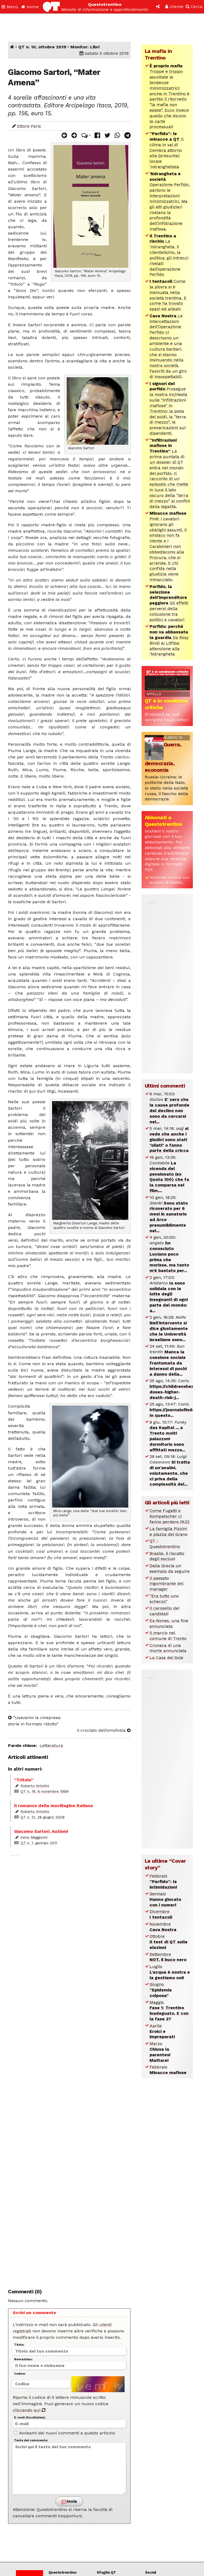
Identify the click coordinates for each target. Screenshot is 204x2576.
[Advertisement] (69, 2068)
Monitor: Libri (84, 46)
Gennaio (165, 1899)
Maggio (169, 2010)
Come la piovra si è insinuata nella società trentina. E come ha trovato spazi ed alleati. (168, 295)
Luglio (170, 1972)
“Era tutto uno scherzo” (164, 1598)
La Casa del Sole (166, 1657)
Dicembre (161, 1914)
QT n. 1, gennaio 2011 (38, 1843)
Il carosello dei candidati (164, 1611)
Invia (69, 2502)
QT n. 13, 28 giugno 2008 (42, 1817)
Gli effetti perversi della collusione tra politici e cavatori (169, 603)
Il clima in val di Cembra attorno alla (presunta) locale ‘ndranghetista (167, 150)
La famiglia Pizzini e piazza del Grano (169, 1531)
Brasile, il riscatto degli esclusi (167, 1556)
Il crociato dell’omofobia (104, 1730)
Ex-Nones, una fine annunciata (169, 1623)
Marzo (160, 2052)
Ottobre (169, 1942)
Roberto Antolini (34, 1786)
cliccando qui (29, 2410)
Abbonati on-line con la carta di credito (169, 880)
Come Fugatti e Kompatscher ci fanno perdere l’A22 (169, 1516)
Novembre (163, 1926)
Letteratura (51, 1745)
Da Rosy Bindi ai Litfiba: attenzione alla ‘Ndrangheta (169, 640)
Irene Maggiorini (34, 1837)
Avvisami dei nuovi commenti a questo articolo (64, 2432)
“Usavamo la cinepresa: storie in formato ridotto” (34, 1720)
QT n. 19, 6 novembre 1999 (44, 1791)
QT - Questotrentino (165, 1543)
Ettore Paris (29, 126)
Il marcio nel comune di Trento (168, 1635)
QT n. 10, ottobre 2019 (42, 46)
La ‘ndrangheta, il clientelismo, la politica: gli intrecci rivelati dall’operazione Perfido (169, 255)
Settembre (168, 1957)
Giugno (161, 1990)
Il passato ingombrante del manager (167, 1584)
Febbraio (163, 1881)
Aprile (162, 2031)
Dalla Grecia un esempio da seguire (170, 1568)
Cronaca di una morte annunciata (168, 1648)
